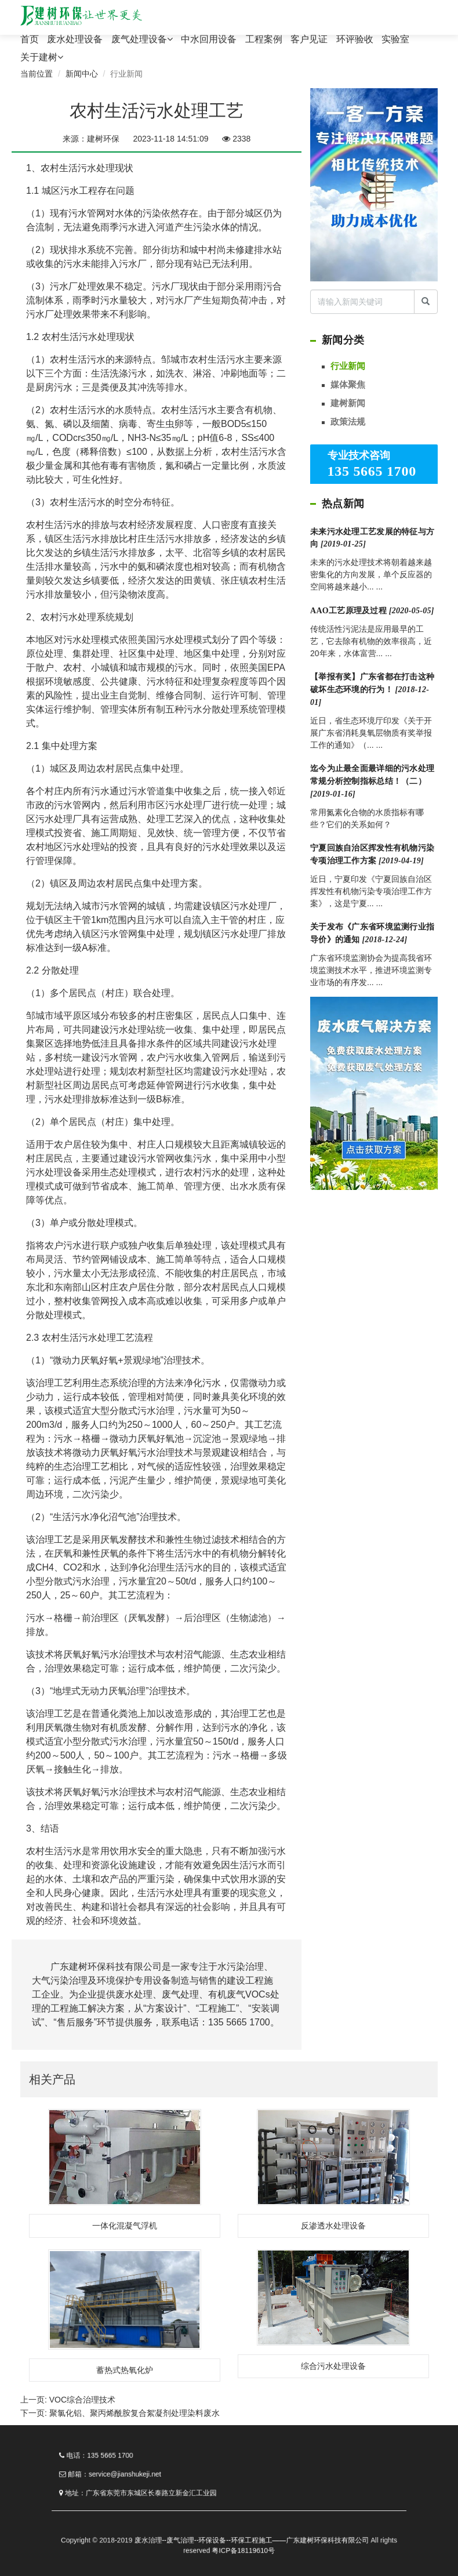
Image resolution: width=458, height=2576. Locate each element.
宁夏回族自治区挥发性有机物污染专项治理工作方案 (372, 854)
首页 (29, 39)
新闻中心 (82, 73)
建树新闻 (347, 403)
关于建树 (41, 57)
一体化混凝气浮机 (124, 2225)
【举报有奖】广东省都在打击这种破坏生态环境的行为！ (372, 689)
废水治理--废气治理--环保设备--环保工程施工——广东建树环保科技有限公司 (244, 2528)
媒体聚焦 (347, 384)
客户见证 (309, 39)
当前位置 (36, 73)
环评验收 (354, 39)
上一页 (67, 2399)
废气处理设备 (142, 39)
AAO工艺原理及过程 (372, 610)
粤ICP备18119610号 (239, 2535)
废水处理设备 (75, 39)
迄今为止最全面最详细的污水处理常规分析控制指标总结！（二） (372, 781)
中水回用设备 (209, 39)
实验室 (395, 39)
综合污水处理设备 (333, 2366)
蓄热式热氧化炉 (124, 2370)
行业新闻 (347, 366)
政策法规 (347, 421)
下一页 (120, 2413)
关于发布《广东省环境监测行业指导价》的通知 (372, 933)
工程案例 (263, 39)
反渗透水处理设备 (333, 2225)
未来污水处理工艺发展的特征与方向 (372, 538)
